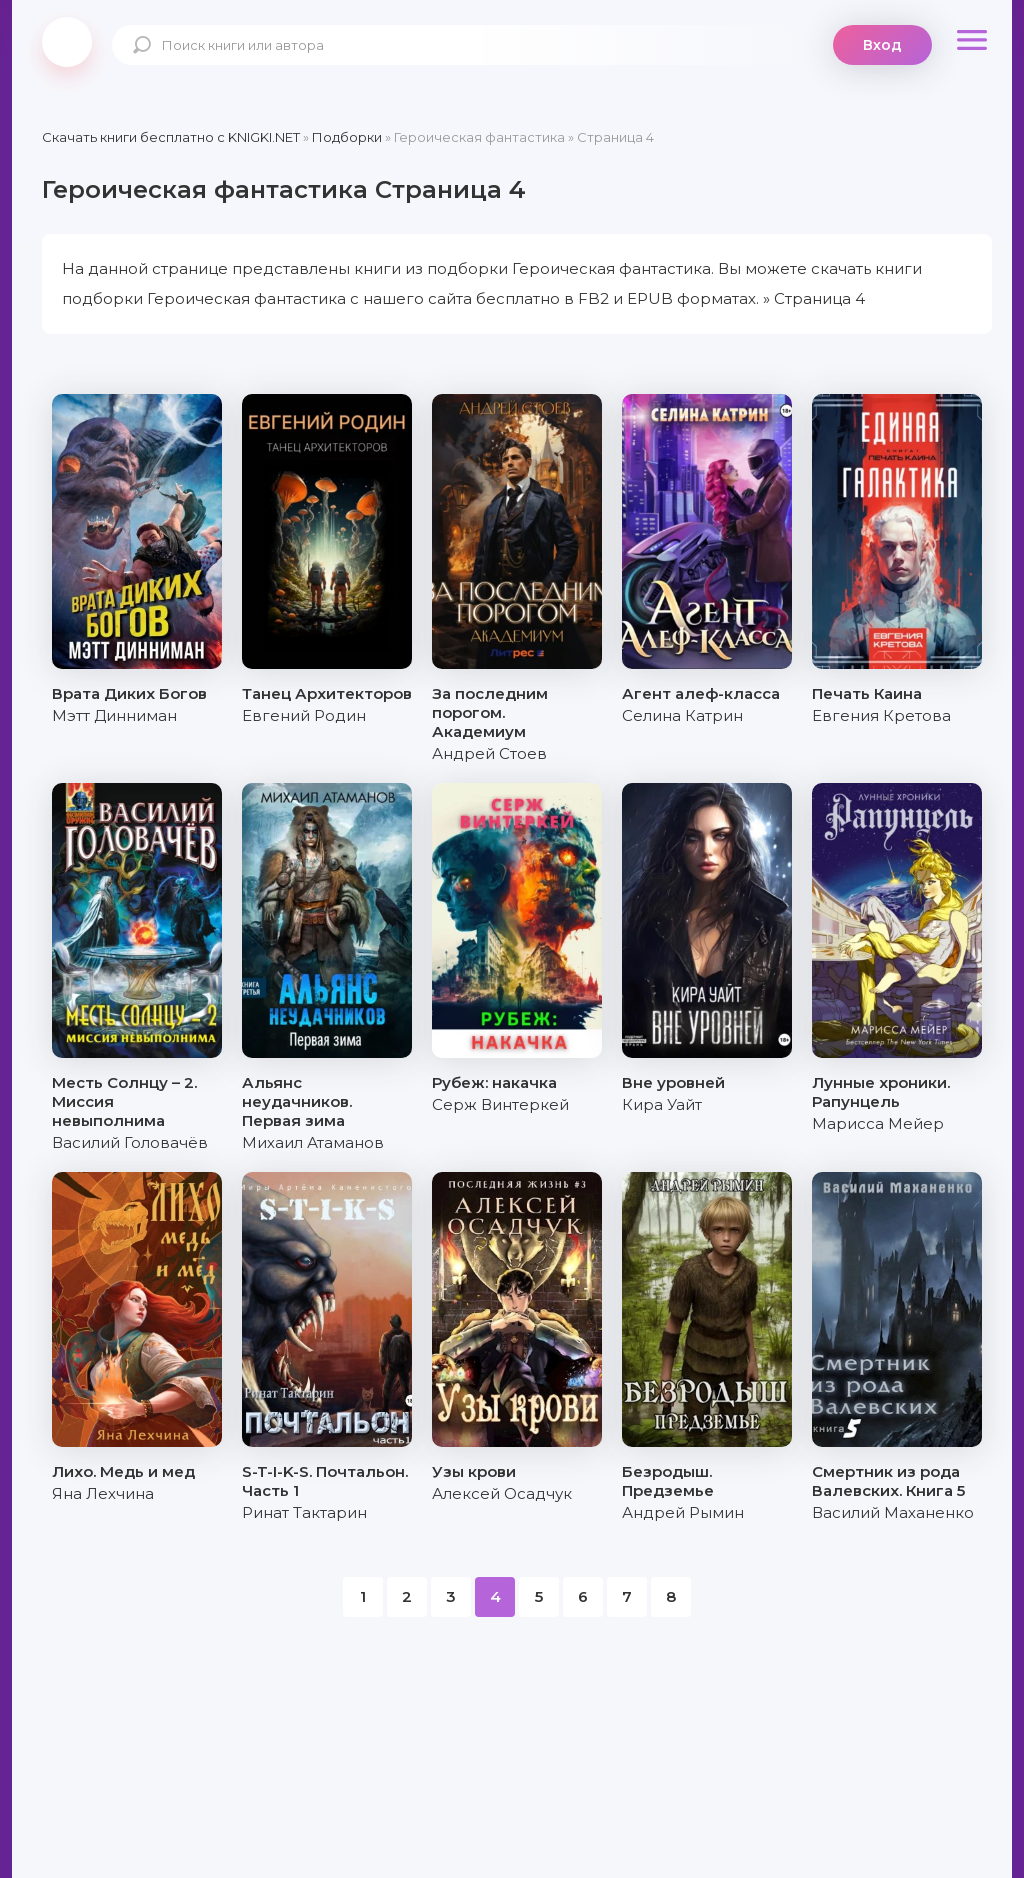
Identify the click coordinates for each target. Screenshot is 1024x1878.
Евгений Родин (304, 715)
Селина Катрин (682, 715)
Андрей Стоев (489, 753)
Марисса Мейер (878, 1123)
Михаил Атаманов (313, 1142)
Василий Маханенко (893, 1512)
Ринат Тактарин (304, 1512)
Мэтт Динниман (114, 715)
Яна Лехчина (103, 1493)
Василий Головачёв (130, 1142)
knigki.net (67, 42)
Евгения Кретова (881, 715)
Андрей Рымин (683, 1512)
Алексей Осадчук (502, 1493)
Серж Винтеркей (500, 1104)
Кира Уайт (662, 1104)
